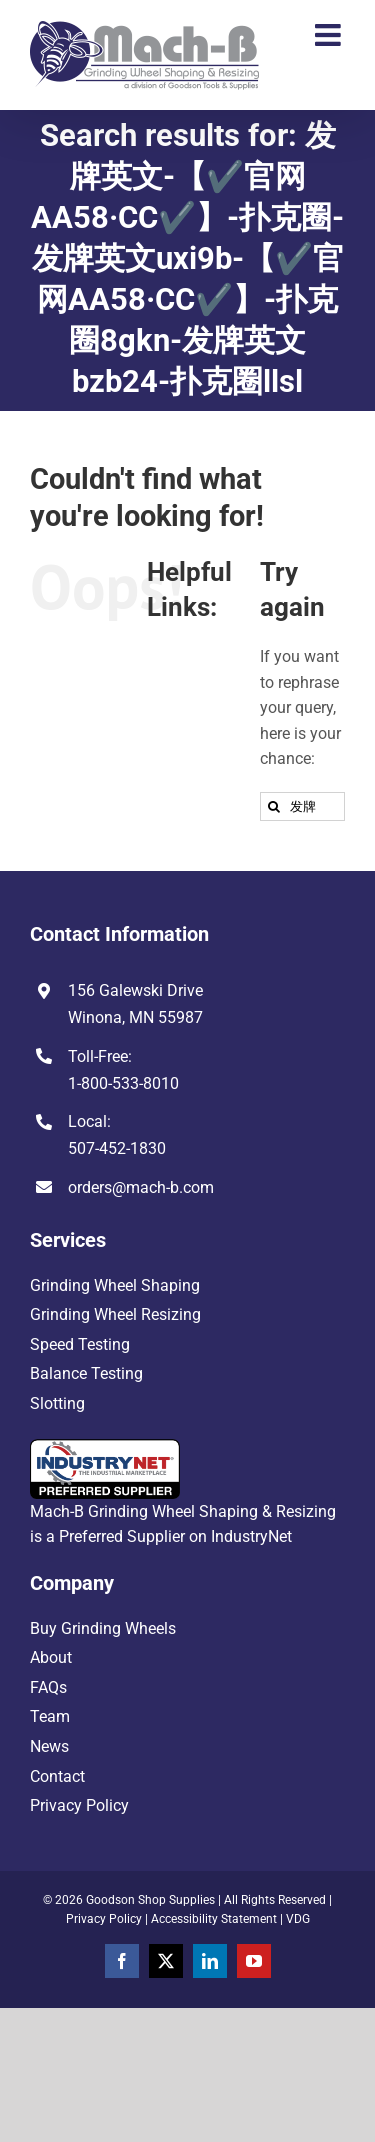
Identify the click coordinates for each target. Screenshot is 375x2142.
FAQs (48, 1687)
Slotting (57, 1403)
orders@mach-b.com (141, 1187)
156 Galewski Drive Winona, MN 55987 (135, 1004)
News (49, 1746)
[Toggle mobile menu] (330, 35)
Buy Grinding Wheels (103, 1628)
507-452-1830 (117, 1148)
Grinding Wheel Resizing (115, 1314)
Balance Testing (86, 1373)
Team (50, 1716)
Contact (57, 1776)
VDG (298, 1919)
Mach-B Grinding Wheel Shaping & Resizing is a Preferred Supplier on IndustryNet (183, 1493)
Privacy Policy (79, 1805)
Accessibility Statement (214, 1919)
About (51, 1657)
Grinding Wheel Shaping (115, 1285)
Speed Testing (80, 1344)
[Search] (274, 806)
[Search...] (302, 806)
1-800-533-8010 (123, 1083)
